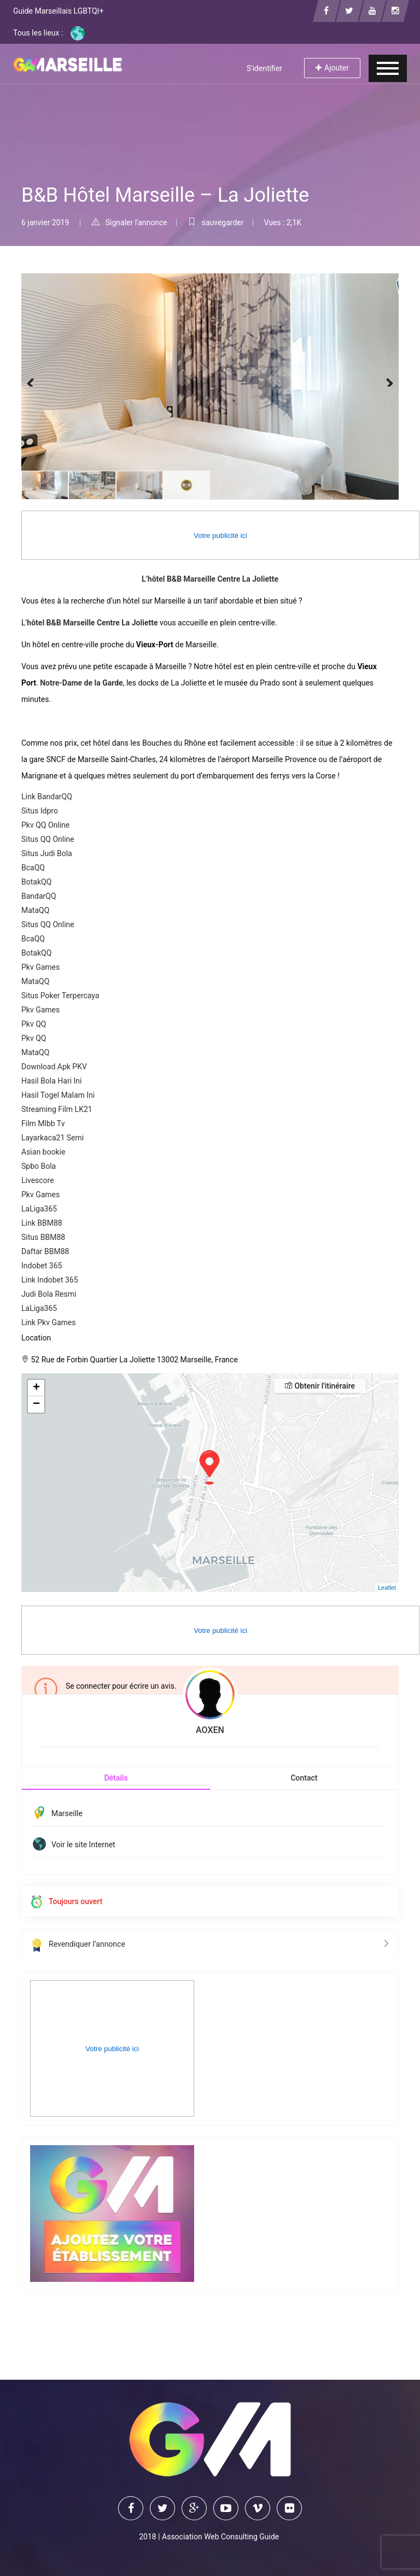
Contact (303, 1777)
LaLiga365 (39, 1208)
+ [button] (36, 1388)
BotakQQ (36, 881)
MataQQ (35, 910)
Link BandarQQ (46, 796)
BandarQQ (38, 896)
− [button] (36, 1404)
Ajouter (332, 67)
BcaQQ (33, 867)
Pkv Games (40, 967)
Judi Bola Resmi (48, 1294)
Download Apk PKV (54, 1066)
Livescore (37, 1180)
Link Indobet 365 (49, 1279)
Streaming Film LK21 (56, 1109)
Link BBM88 (41, 1223)
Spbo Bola (38, 1166)
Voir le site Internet (83, 1844)
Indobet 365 (41, 1265)
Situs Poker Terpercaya (60, 995)
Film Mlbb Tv (43, 1123)
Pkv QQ (33, 1024)
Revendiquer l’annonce (210, 1944)
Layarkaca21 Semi (52, 1137)
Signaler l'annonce (129, 222)
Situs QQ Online (47, 839)
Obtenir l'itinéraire (320, 1385)
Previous (38, 381)
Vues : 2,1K (282, 222)
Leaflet (387, 1587)
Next (382, 381)
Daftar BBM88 (45, 1251)
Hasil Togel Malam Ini (58, 1095)
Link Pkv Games (48, 1322)
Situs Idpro (39, 810)
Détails (115, 1777)
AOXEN (210, 1730)
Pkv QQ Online (45, 825)
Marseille (67, 1813)
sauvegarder (216, 222)
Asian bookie (43, 1152)
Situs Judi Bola (46, 853)
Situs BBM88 (43, 1237)
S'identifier (264, 68)
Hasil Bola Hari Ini (51, 1080)
